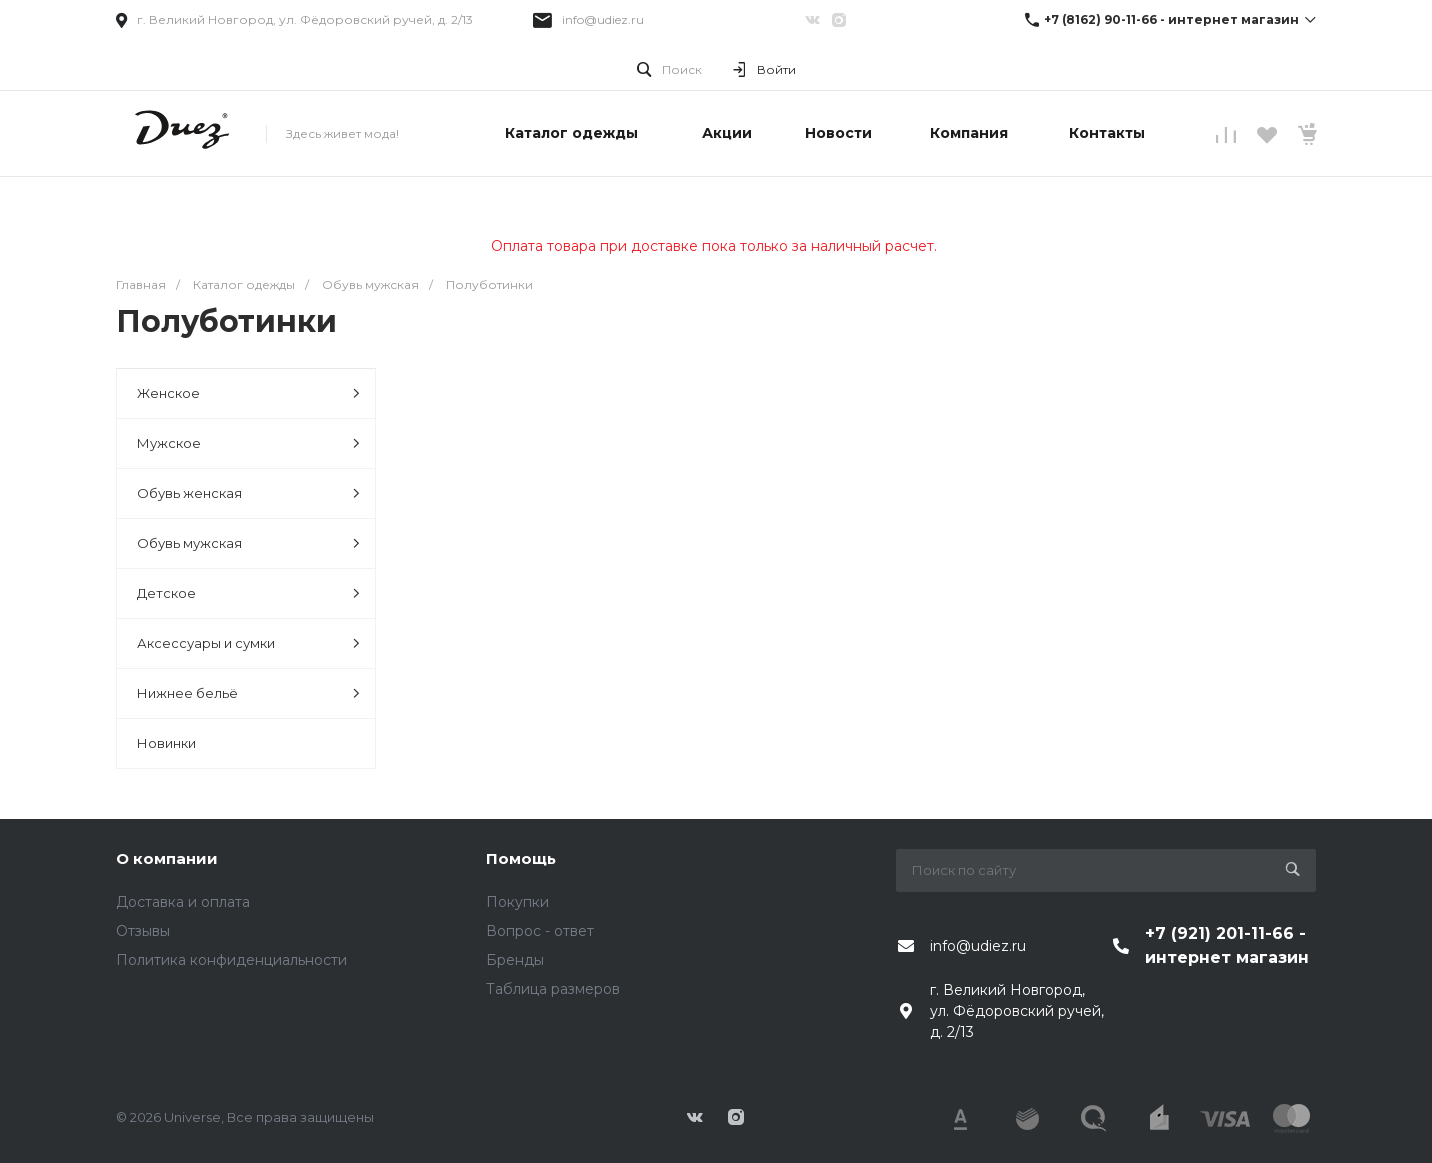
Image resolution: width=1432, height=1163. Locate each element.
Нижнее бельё (248, 693)
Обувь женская (248, 493)
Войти (776, 69)
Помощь (521, 858)
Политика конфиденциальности (231, 960)
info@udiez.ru (603, 19)
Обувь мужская (248, 543)
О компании (167, 858)
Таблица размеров (553, 989)
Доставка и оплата (183, 902)
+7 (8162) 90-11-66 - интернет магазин (1171, 19)
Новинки (166, 743)
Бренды (515, 960)
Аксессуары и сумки (248, 643)
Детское (248, 593)
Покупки (517, 902)
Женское (248, 393)
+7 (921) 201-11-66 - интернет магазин (1227, 945)
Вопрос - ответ (540, 931)
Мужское (248, 443)
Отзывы (143, 931)
